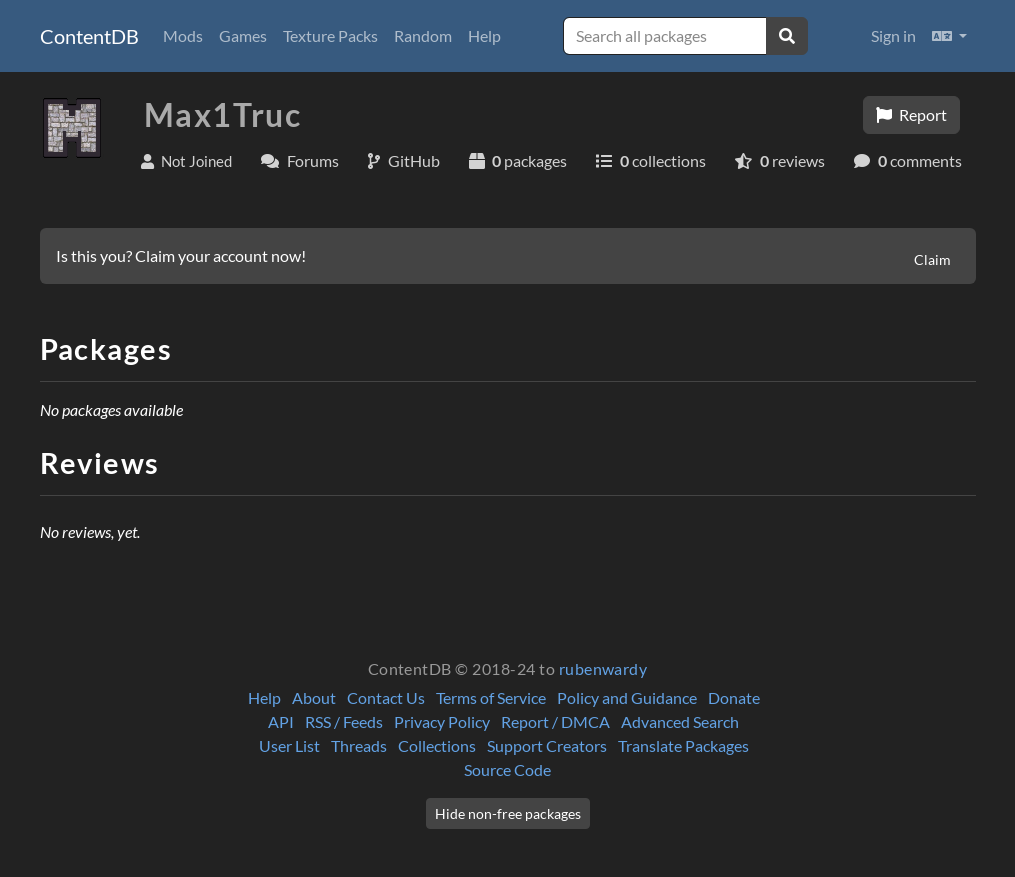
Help (484, 35)
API (281, 721)
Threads (359, 745)
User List (289, 745)
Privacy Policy (442, 721)
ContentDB (89, 36)
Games (243, 35)
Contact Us (386, 697)
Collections (437, 745)
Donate (734, 697)
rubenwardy (603, 668)
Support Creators (547, 745)
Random (423, 35)
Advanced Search (680, 721)
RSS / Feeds (344, 721)
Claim (932, 259)
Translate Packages (683, 745)
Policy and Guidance (627, 697)
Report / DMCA (555, 721)
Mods (183, 35)
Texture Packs (330, 35)
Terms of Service (491, 697)
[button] (949, 36)
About (314, 697)
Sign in (893, 35)
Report (911, 114)
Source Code (507, 769)
